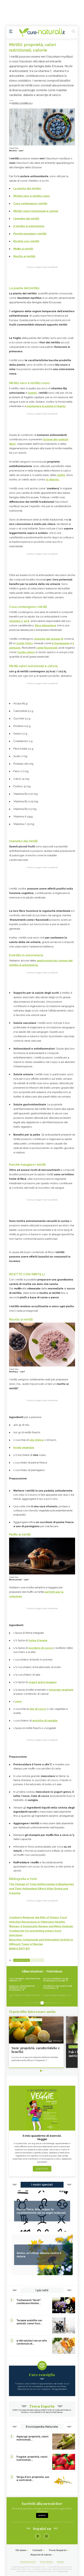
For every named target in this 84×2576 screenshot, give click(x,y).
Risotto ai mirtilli (24, 256)
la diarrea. (52, 479)
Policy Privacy (46, 2561)
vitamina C (16, 621)
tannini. (32, 392)
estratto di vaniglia (45, 1720)
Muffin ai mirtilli (23, 248)
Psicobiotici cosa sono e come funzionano (57, 1987)
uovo (18, 1701)
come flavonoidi (46, 647)
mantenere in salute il (46, 406)
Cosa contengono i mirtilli (30, 203)
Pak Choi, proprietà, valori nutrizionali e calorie (55, 1980)
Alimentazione (21, 1960)
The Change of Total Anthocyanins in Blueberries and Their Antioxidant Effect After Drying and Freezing (41, 1889)
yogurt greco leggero (42, 1682)
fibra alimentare (45, 625)
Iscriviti (42, 2515)
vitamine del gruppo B (48, 638)
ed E (26, 621)
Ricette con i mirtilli (26, 241)
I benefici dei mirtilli (26, 218)
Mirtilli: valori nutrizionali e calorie (35, 211)
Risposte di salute (41, 2554)
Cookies (60, 2561)
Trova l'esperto (58, 2550)
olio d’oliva (36, 1440)
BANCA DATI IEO (19, 1948)
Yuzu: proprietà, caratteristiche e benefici (24, 1980)
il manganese (61, 643)
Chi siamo (20, 2550)
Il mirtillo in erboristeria (28, 226)
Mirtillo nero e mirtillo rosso (31, 196)
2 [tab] (43, 2070)
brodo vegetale (23, 1447)
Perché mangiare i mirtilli (29, 233)
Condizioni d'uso (28, 2561)
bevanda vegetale (61, 1689)
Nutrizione (37, 1960)
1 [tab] (41, 2071)
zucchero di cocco (40, 1647)
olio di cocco (37, 1708)
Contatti (37, 2550)
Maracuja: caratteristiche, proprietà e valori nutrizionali (22, 1988)
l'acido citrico (26, 652)
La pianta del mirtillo (27, 188)
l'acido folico (24, 643)
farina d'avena (37, 1640)
